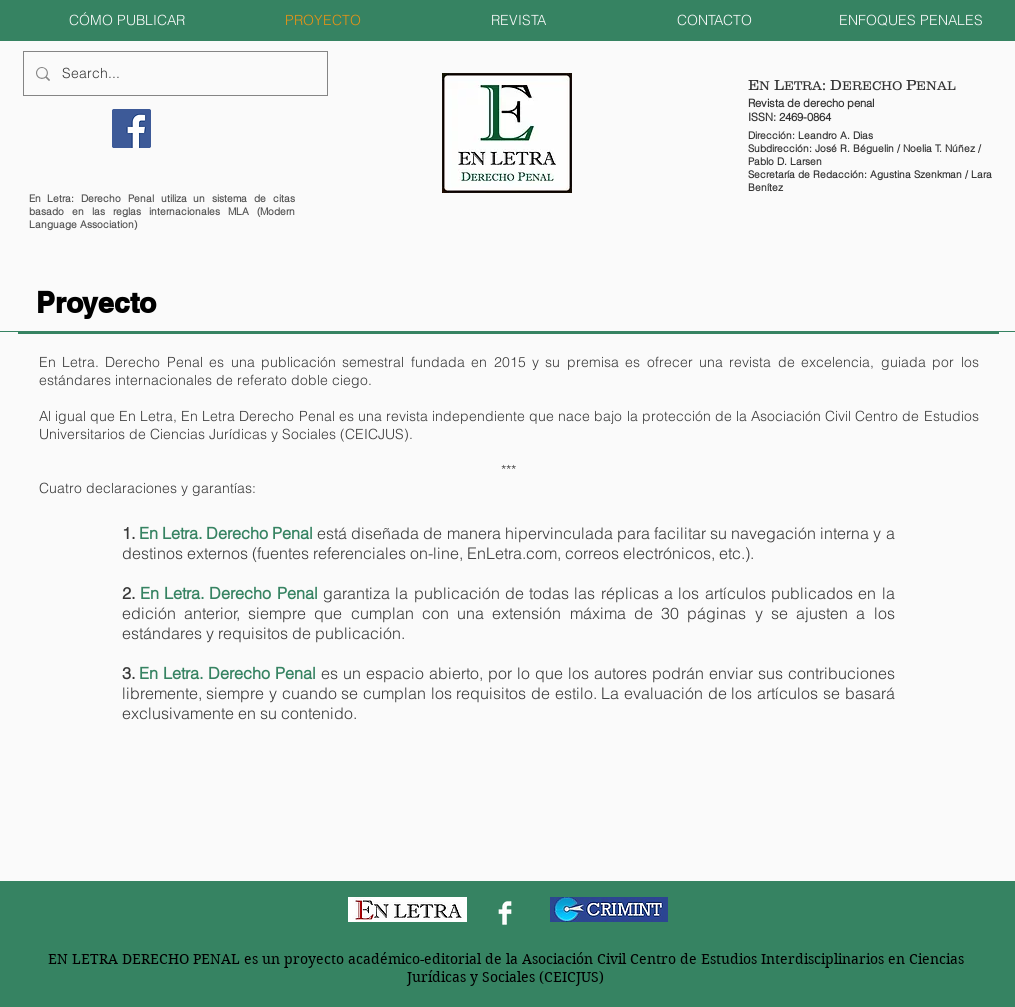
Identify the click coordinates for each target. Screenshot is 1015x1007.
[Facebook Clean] (505, 913)
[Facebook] (131, 128)
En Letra (146, 416)
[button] (127, 20)
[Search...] (173, 73)
